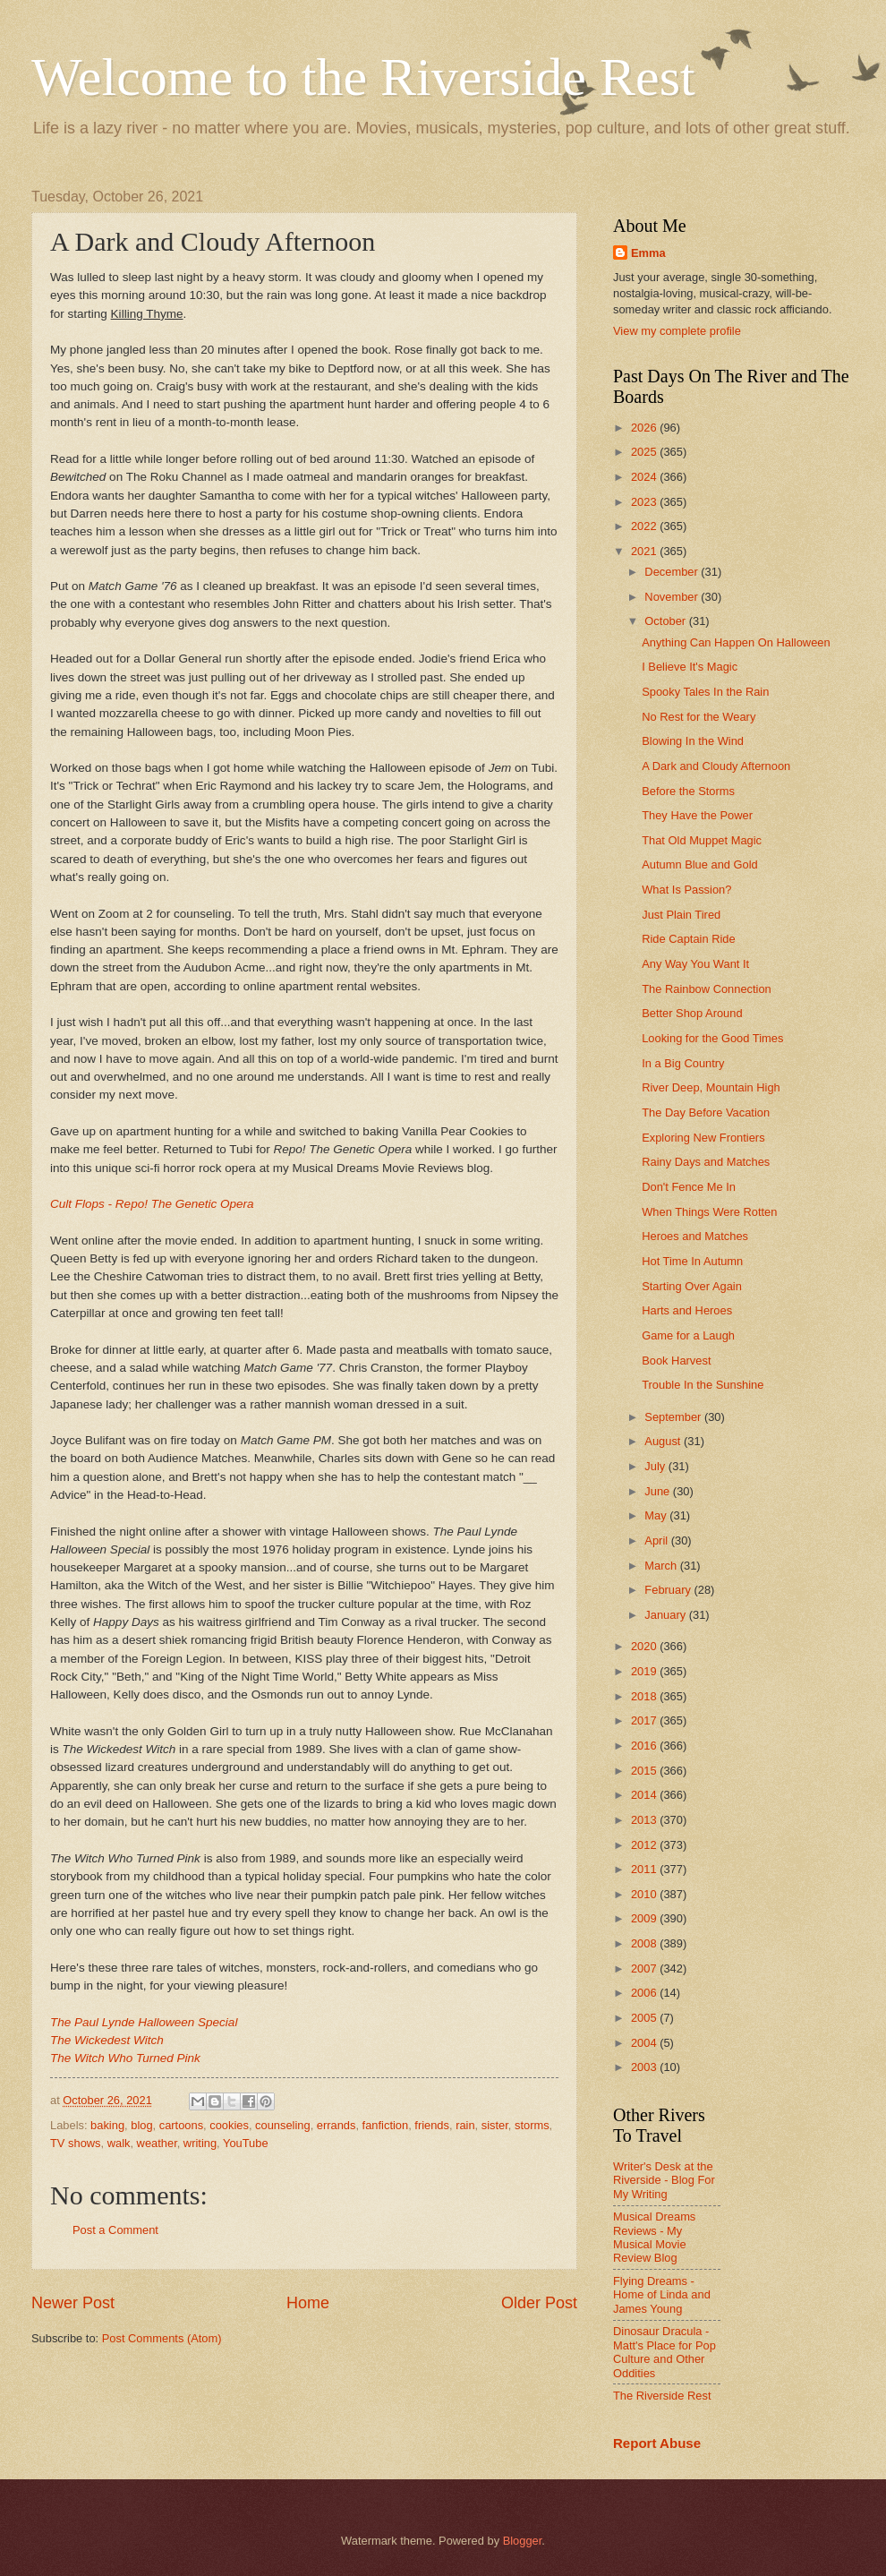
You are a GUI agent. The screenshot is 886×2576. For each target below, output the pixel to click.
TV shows (75, 2143)
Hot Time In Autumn (692, 1261)
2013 (645, 1820)
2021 (645, 551)
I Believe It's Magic (689, 666)
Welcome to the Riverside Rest (363, 77)
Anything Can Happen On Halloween (736, 642)
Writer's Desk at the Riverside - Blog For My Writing (664, 2180)
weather (157, 2143)
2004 (645, 2043)
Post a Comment (115, 2230)
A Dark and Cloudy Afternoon (716, 766)
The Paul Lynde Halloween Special (143, 2022)
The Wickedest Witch (107, 2040)
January (666, 1615)
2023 (645, 502)
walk (119, 2143)
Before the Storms (688, 791)
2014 (645, 1794)
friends (431, 2125)
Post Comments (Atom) (162, 2338)
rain (465, 2125)
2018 (645, 1696)
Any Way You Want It (695, 964)
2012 (645, 1845)
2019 (645, 1671)
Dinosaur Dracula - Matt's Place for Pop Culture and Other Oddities (664, 2351)
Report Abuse (657, 2443)
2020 (645, 1646)
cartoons (181, 2125)
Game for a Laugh (688, 1335)
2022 (645, 526)
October (666, 621)
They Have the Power (697, 815)
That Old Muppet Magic (702, 840)
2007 (645, 1968)
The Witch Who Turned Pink (125, 2058)
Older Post (539, 2303)
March (661, 1565)
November (672, 596)
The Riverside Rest (662, 2395)
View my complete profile (677, 331)
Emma (648, 253)
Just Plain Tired (681, 914)
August (664, 1441)
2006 (645, 1992)
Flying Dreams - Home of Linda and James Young (662, 2294)
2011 (645, 1869)
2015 (645, 1770)
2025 (645, 451)
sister (494, 2125)
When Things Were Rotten (709, 1212)
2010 (645, 1894)
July (656, 1466)
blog (141, 2125)
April (657, 1540)
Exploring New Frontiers (703, 1137)
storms (532, 2125)
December (672, 571)
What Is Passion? (686, 889)
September (674, 1417)
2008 (645, 1943)
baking (107, 2125)
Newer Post (73, 2303)
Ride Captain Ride (689, 939)
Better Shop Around (692, 1013)
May (656, 1515)
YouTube (245, 2143)
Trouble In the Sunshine (702, 1384)
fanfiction (385, 2125)
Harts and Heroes (687, 1310)
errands (336, 2125)
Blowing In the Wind (693, 741)
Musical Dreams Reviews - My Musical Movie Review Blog (654, 2237)
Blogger (522, 2540)
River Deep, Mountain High (711, 1087)
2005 (645, 2017)
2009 (645, 1918)
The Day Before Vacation (706, 1112)
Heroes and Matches (695, 1236)
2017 (645, 1720)
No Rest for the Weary (698, 716)
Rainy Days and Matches (706, 1161)
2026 (645, 427)
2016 (645, 1745)
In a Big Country (683, 1063)
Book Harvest (676, 1360)
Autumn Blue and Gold (700, 864)
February (669, 1589)
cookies (229, 2125)
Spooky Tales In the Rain (705, 691)
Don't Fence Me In (689, 1187)
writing (200, 2143)
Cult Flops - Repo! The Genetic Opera (152, 1204)
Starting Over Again (692, 1286)
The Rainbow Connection (706, 989)
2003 (645, 2067)
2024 (645, 477)
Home (307, 2303)
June (658, 1491)
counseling (283, 2125)
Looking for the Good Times (712, 1038)
